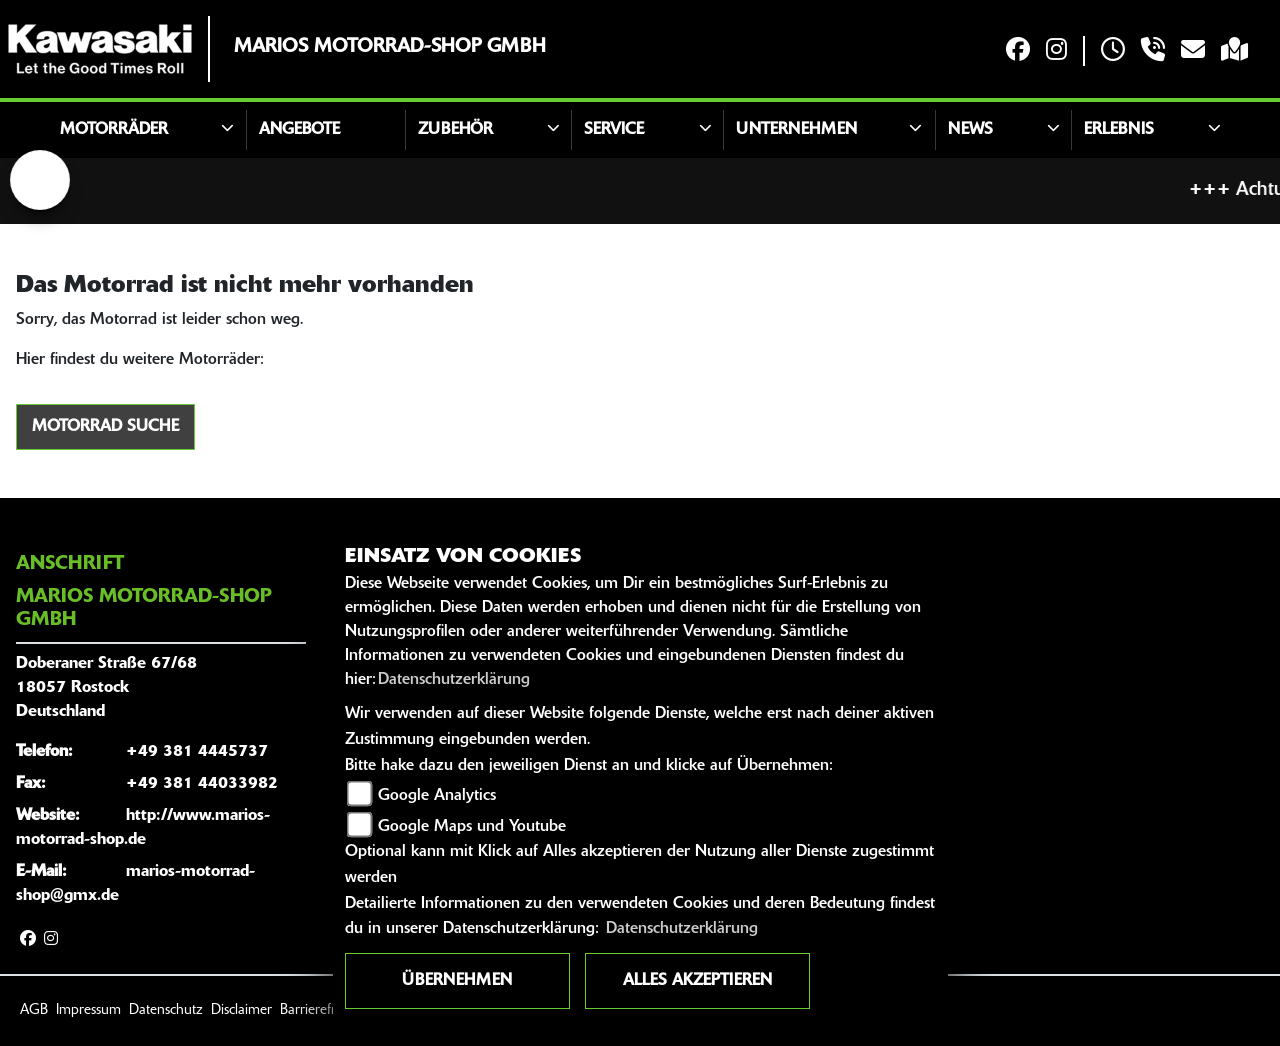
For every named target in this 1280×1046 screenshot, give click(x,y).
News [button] (970, 130)
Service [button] (614, 130)
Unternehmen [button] (796, 130)
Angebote (299, 130)
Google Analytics (437, 796)
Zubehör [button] (455, 130)
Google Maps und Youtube (472, 827)
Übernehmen (457, 981)
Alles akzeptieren (697, 981)
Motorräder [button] (114, 130)
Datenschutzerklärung (454, 680)
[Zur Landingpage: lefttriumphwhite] (40, 180)
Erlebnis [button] (1119, 130)
